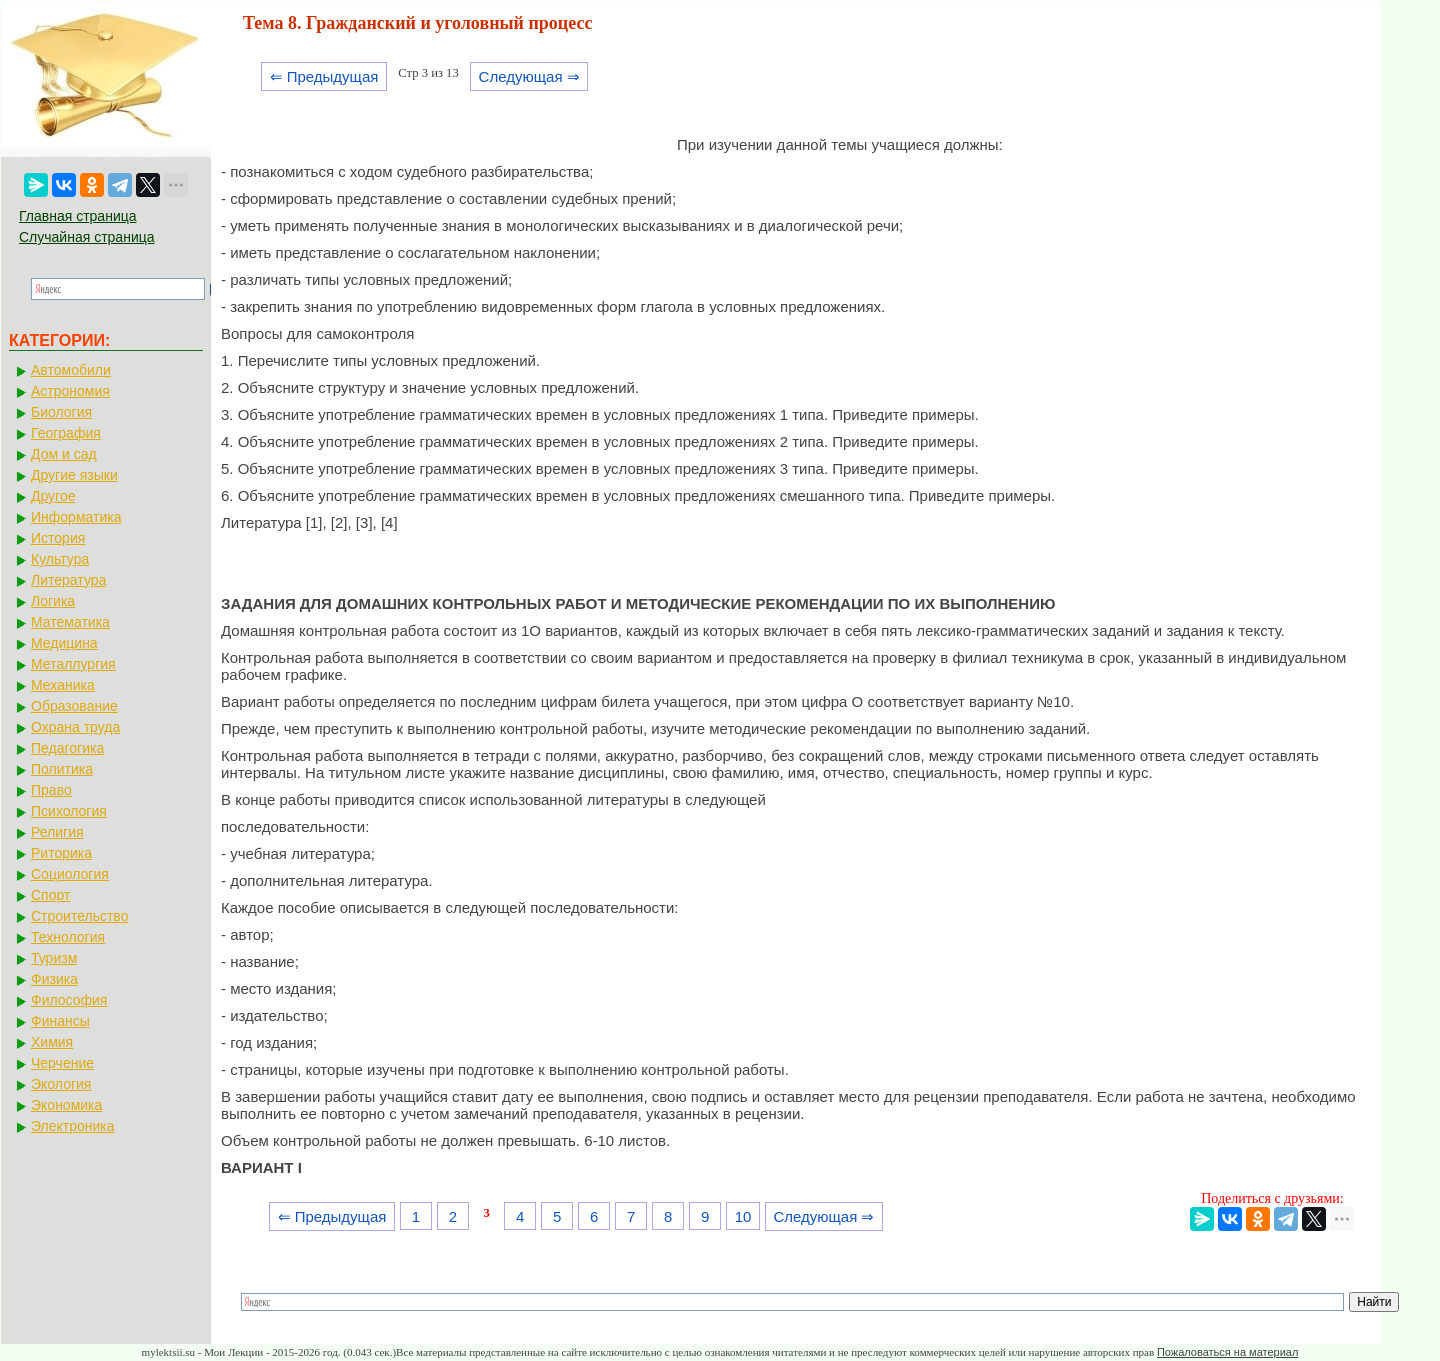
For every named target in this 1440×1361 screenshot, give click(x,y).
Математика (70, 622)
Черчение (62, 1063)
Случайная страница (87, 237)
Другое (53, 496)
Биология (61, 412)
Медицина (64, 643)
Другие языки (74, 475)
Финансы (60, 1021)
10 (743, 1216)
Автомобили (71, 370)
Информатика (76, 517)
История (58, 538)
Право (51, 790)
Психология (69, 811)
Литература (68, 580)
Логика (53, 601)
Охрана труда (75, 727)
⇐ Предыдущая (324, 76)
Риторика (61, 853)
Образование (74, 706)
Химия (52, 1042)
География (66, 433)
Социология (70, 874)
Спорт (50, 895)
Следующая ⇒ (529, 76)
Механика (63, 685)
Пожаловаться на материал (1227, 1352)
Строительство (79, 916)
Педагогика (67, 748)
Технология (68, 937)
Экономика (66, 1105)
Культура (60, 559)
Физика (54, 979)
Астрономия (70, 391)
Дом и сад (64, 454)
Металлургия (73, 664)
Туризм (54, 958)
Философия (69, 1000)
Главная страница (78, 216)
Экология (61, 1084)
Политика (62, 769)
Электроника (73, 1126)
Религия (57, 832)
